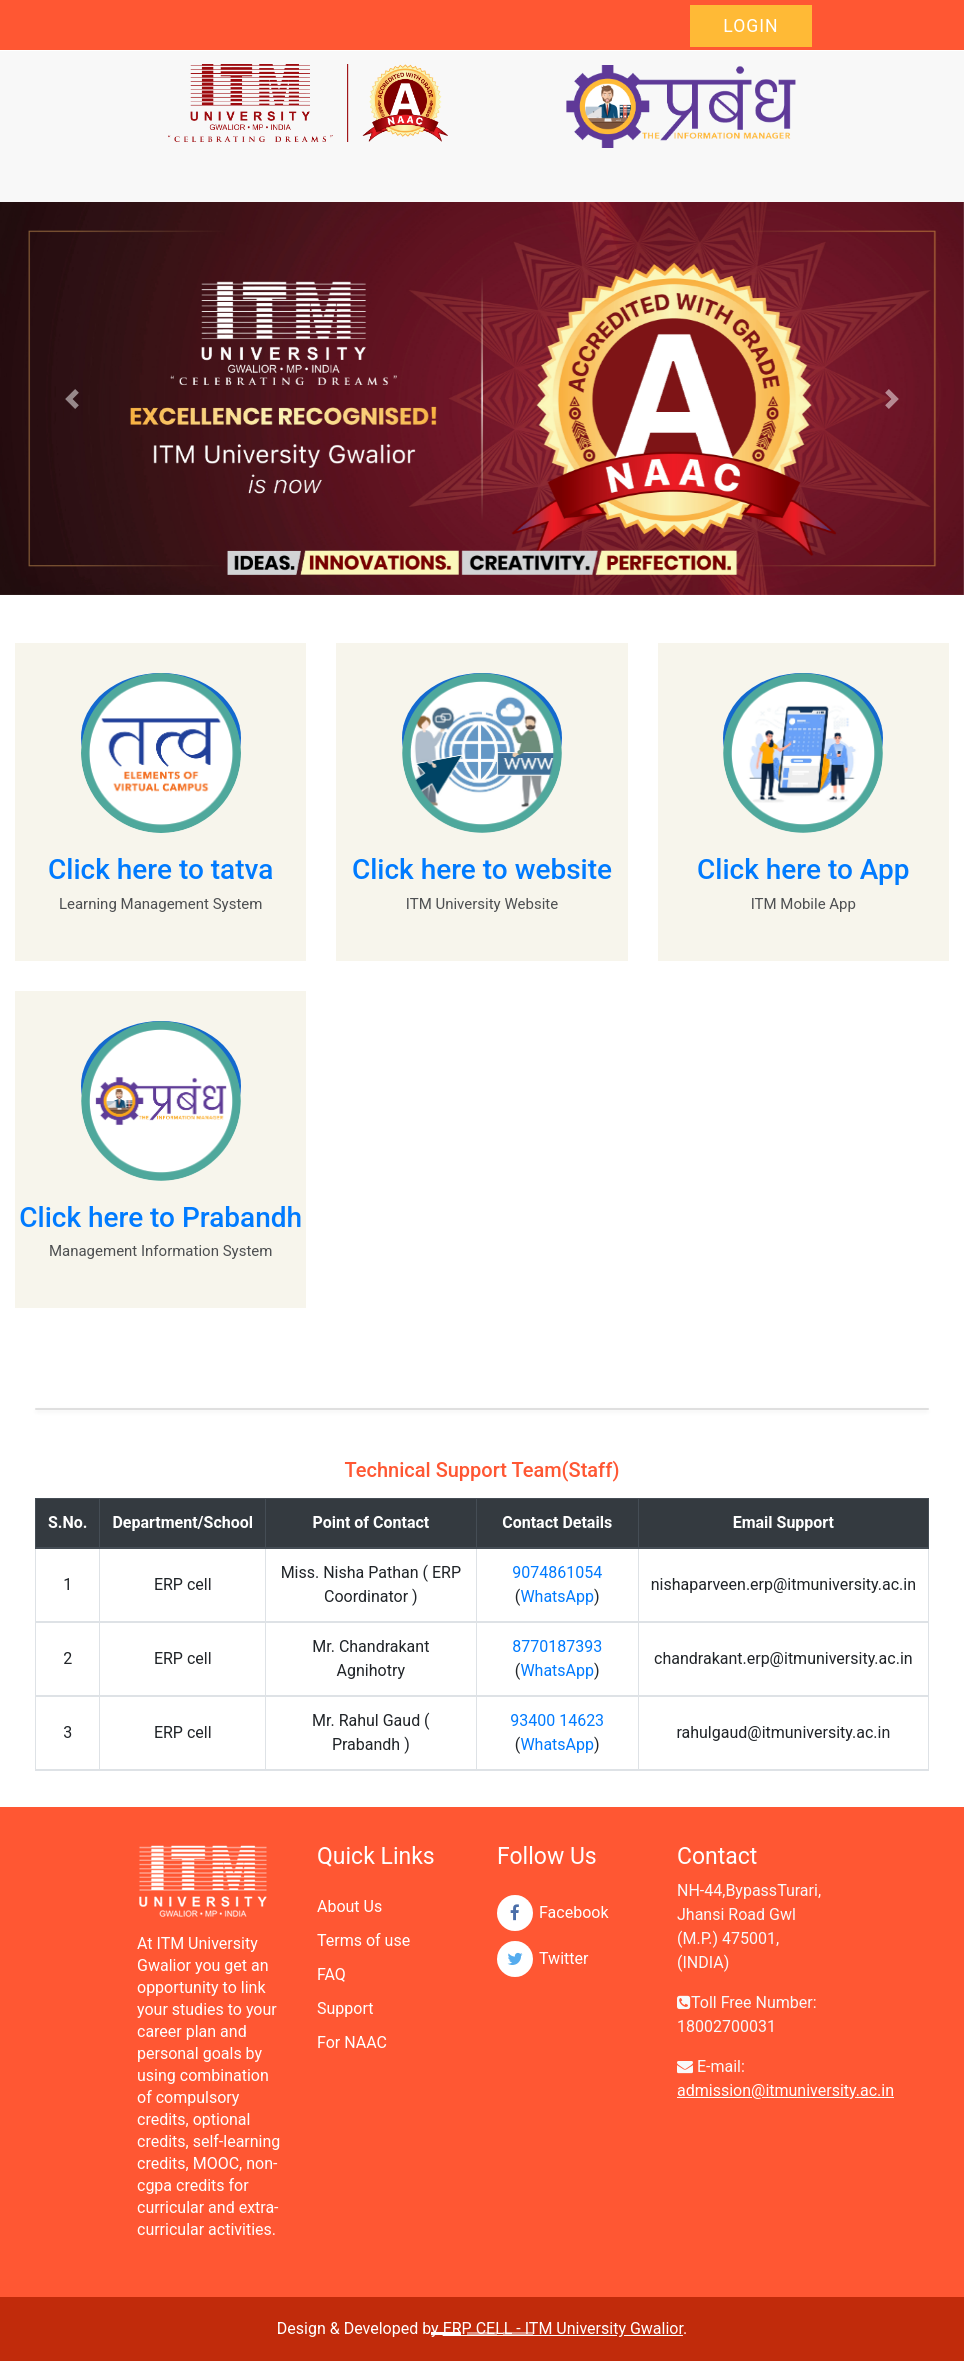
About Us (349, 1906)
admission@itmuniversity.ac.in (785, 2090)
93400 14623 (557, 1720)
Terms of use (363, 1940)
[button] (72, 398)
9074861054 (557, 1572)
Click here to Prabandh (160, 1217)
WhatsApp (557, 1596)
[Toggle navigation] (181, 174)
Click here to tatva (160, 869)
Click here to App (803, 869)
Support (345, 2008)
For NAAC (352, 2042)
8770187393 (557, 1646)
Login (750, 26)
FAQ (331, 1974)
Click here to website (482, 869)
